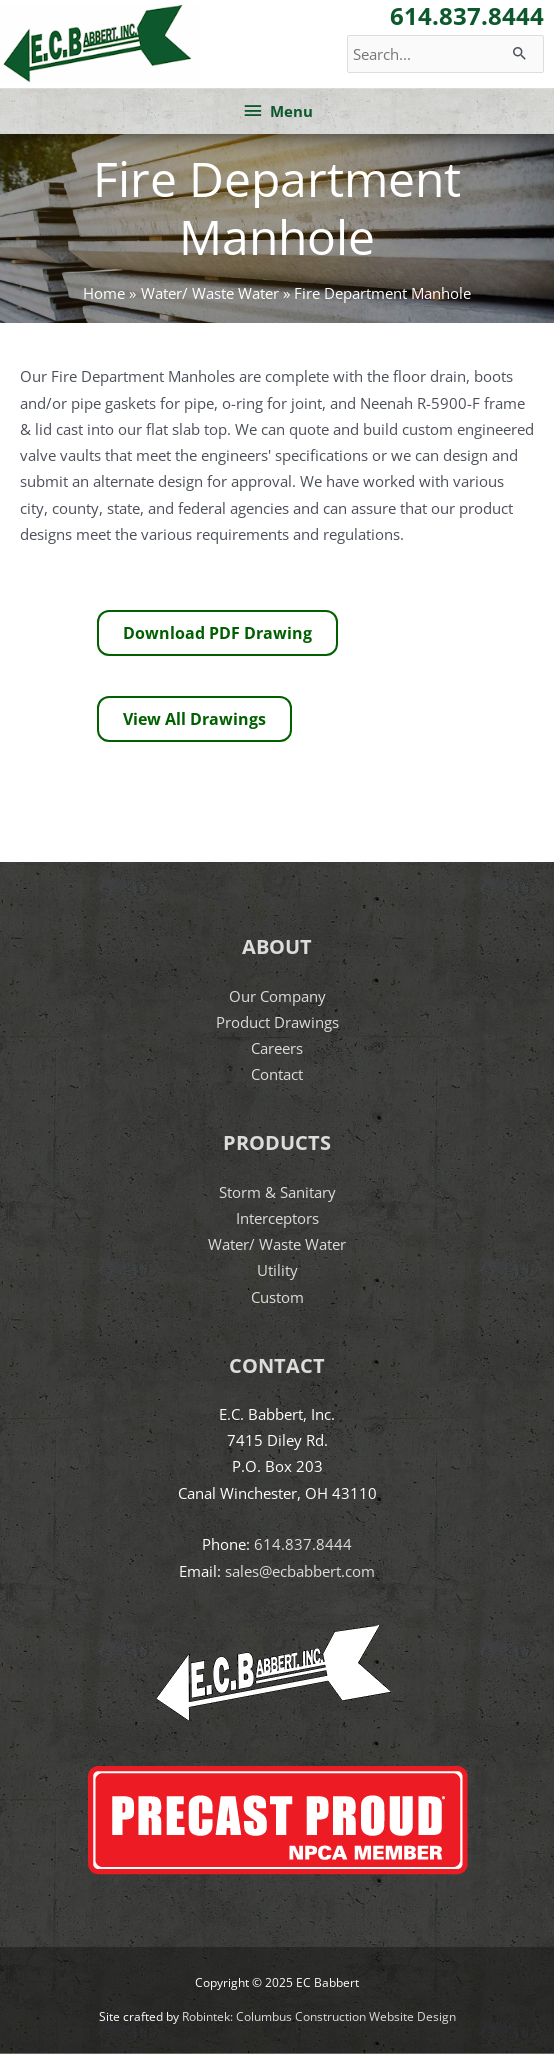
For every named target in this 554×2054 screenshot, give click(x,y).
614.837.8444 (303, 1544)
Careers (277, 1048)
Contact (277, 1074)
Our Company (277, 996)
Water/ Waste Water (277, 1244)
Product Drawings (277, 1022)
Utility (277, 1270)
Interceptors (277, 1218)
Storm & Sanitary (277, 1192)
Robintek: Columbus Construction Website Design (319, 2016)
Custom (277, 1297)
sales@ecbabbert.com (300, 1571)
